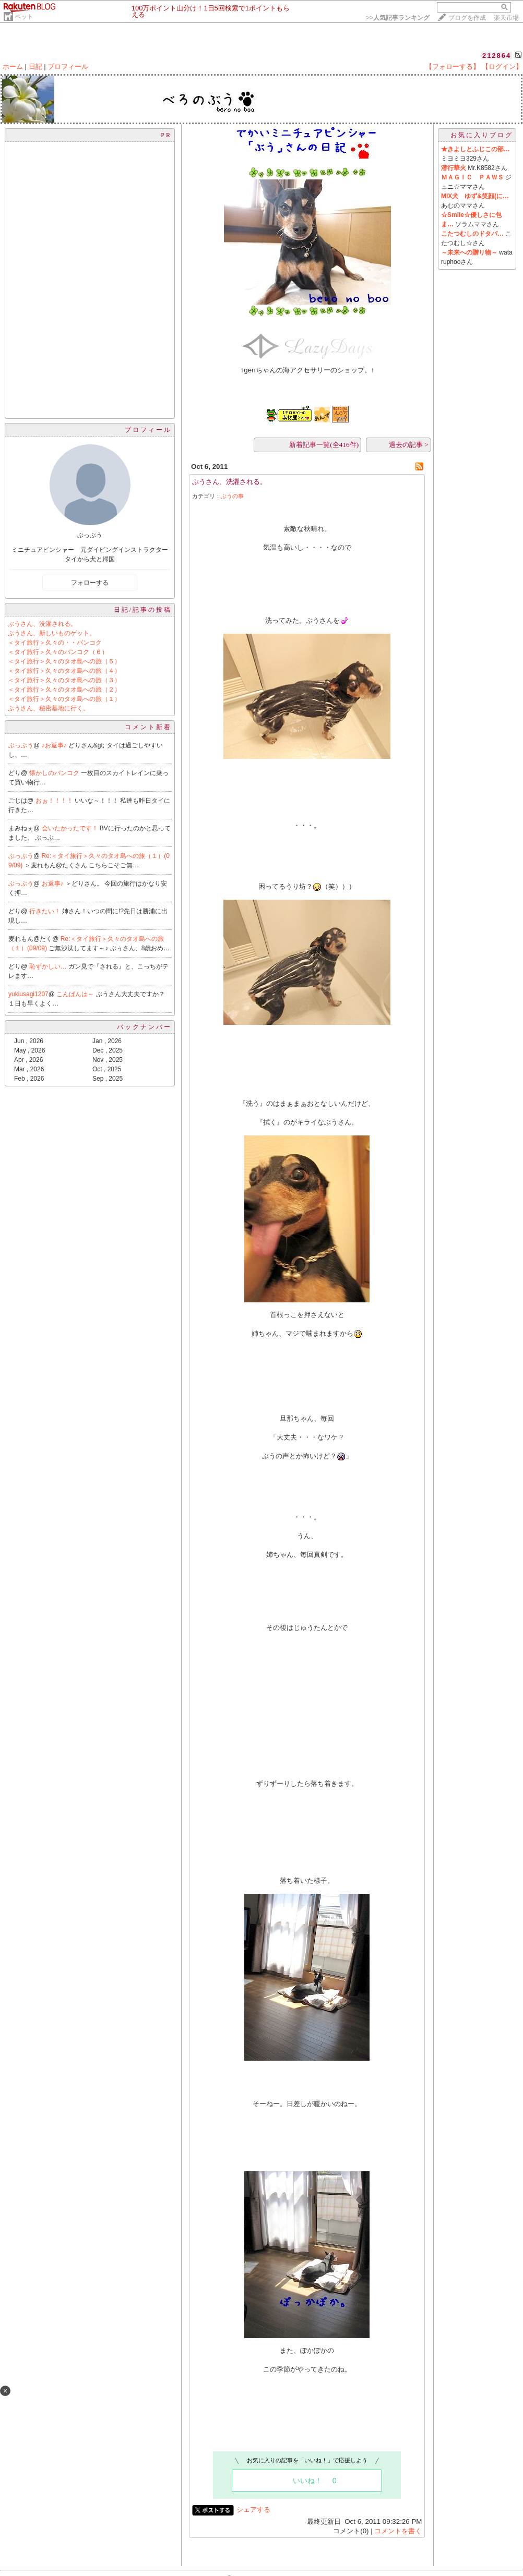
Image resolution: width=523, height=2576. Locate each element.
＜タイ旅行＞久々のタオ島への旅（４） (64, 670)
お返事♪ (53, 883)
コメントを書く (398, 2531)
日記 (35, 66)
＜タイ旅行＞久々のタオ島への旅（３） (64, 680)
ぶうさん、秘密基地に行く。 (48, 708)
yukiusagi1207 (28, 994)
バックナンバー (144, 1027)
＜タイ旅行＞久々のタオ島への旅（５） (64, 661)
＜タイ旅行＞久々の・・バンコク (55, 642)
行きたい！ (45, 911)
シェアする (253, 2509)
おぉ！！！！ (55, 800)
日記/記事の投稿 (143, 609)
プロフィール (67, 66)
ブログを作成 (467, 17)
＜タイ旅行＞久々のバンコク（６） (58, 652)
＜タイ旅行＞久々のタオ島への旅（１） (64, 699)
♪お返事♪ (55, 745)
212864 (496, 55)
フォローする (90, 582)
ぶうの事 (232, 496)
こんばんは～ (76, 994)
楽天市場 (506, 17)
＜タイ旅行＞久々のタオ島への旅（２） (64, 689)
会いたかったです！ (71, 828)
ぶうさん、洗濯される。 (42, 623)
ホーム (13, 66)
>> (398, 17)
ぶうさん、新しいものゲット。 (52, 633)
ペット (24, 16)
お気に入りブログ (481, 135)
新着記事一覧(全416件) (324, 445)
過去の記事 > (409, 445)
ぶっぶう (20, 745)
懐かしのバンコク (55, 773)
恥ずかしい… (48, 966)
